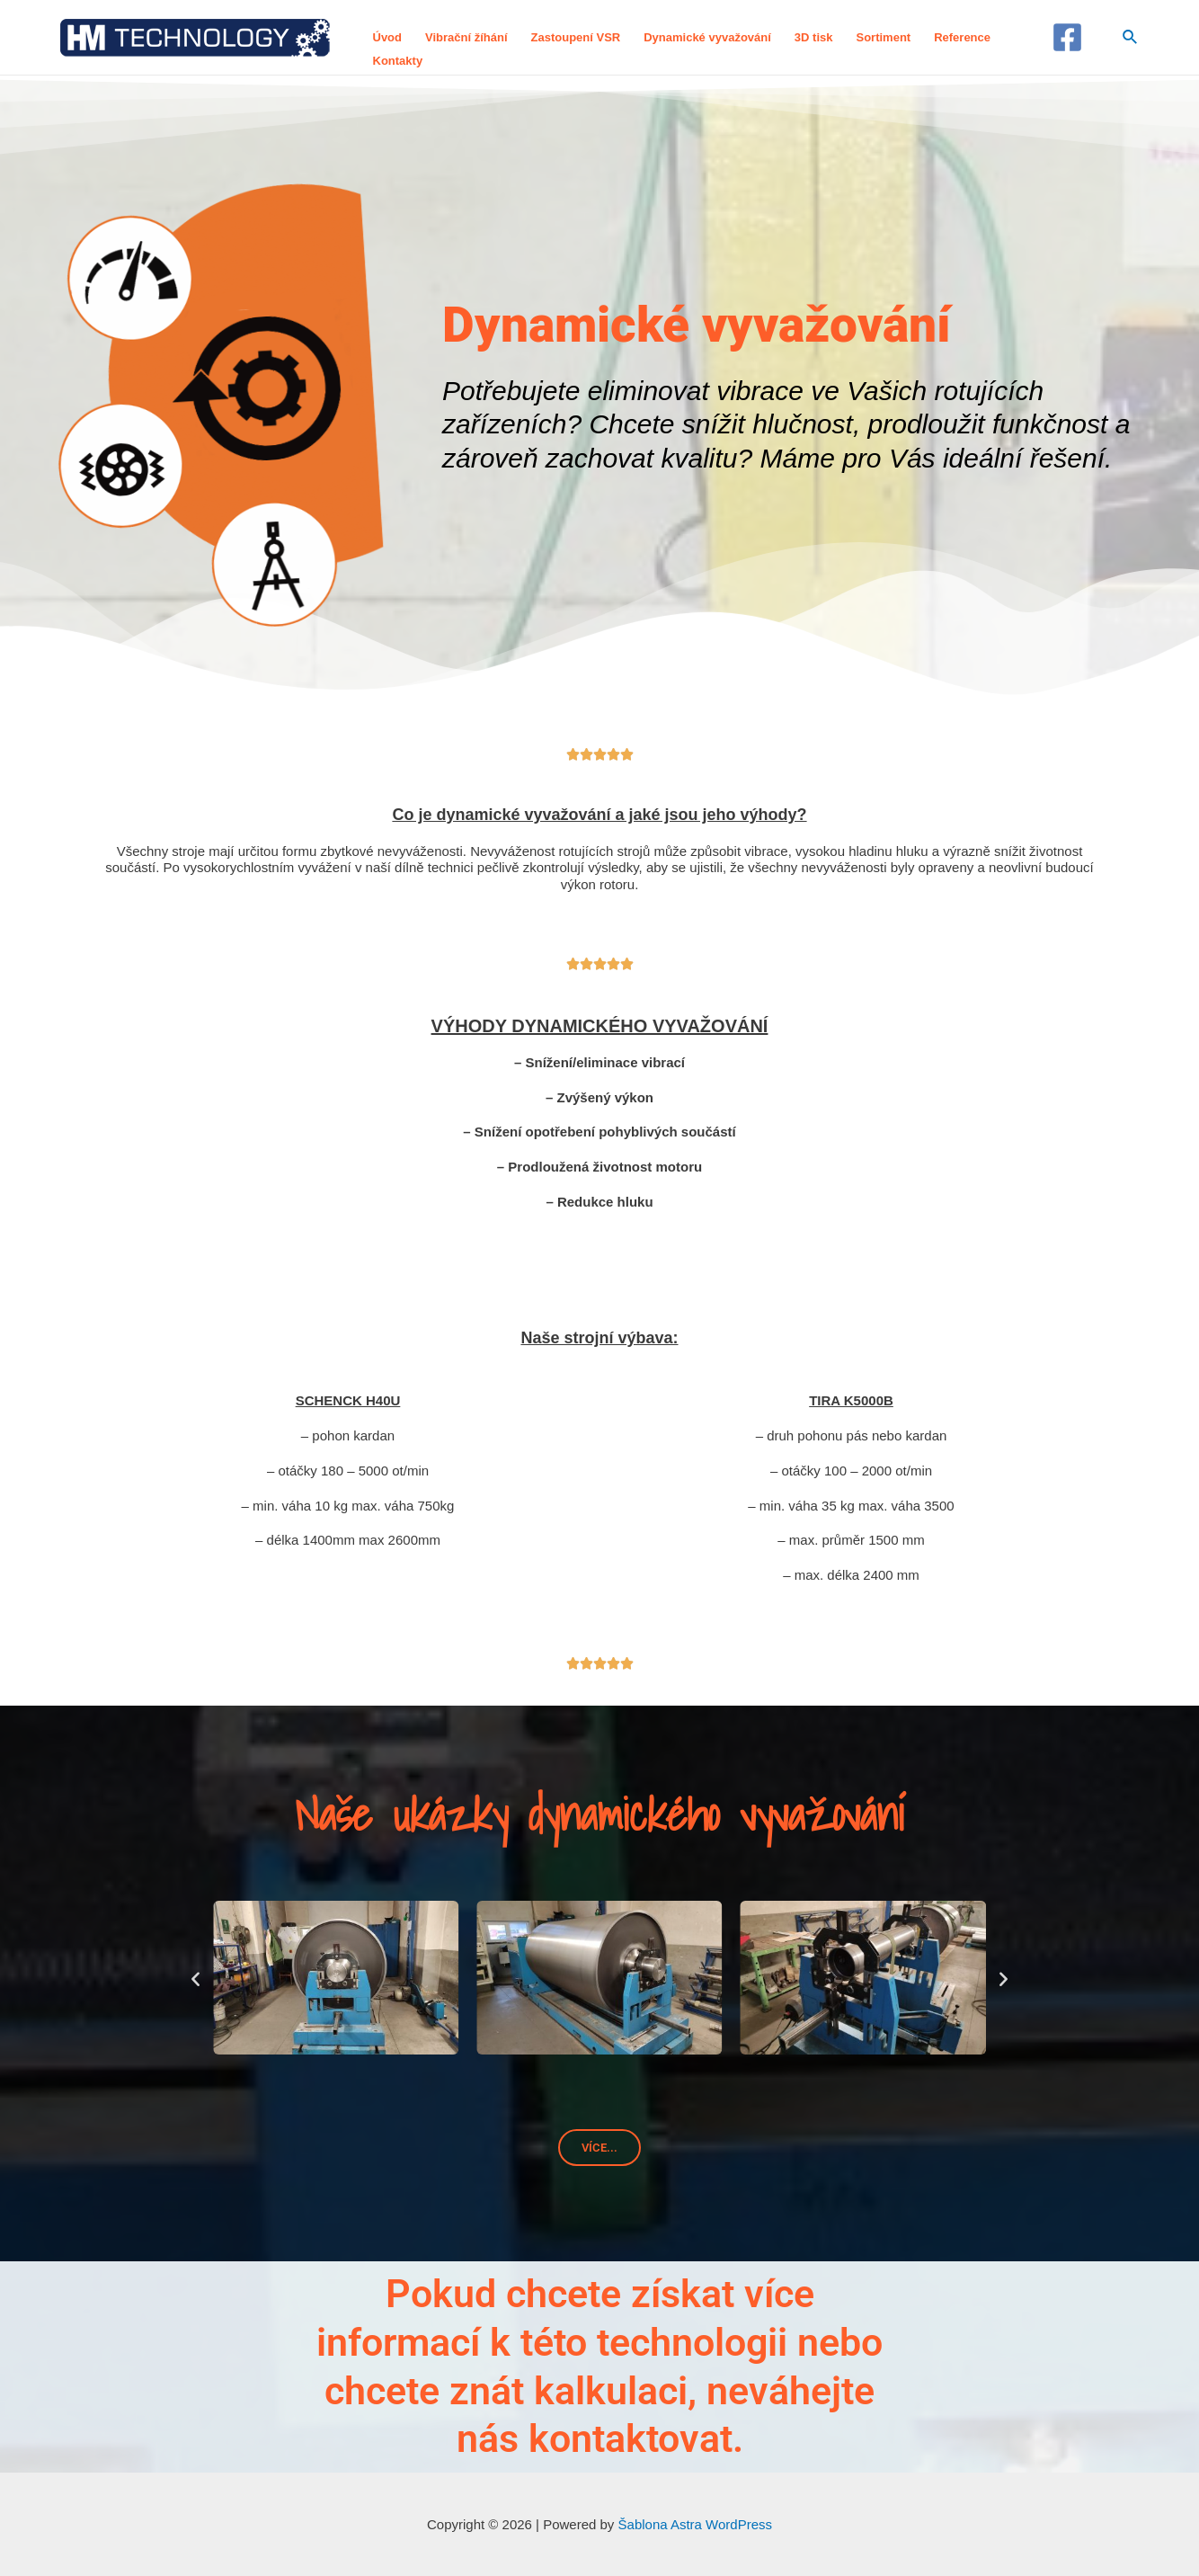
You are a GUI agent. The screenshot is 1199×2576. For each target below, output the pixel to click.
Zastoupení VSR (576, 37)
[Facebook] (1067, 37)
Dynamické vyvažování (707, 37)
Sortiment (883, 37)
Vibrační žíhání (466, 37)
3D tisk (814, 37)
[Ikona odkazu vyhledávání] (1131, 37)
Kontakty (398, 60)
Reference (962, 37)
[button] (195, 1977)
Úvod (388, 37)
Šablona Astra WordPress (695, 2524)
